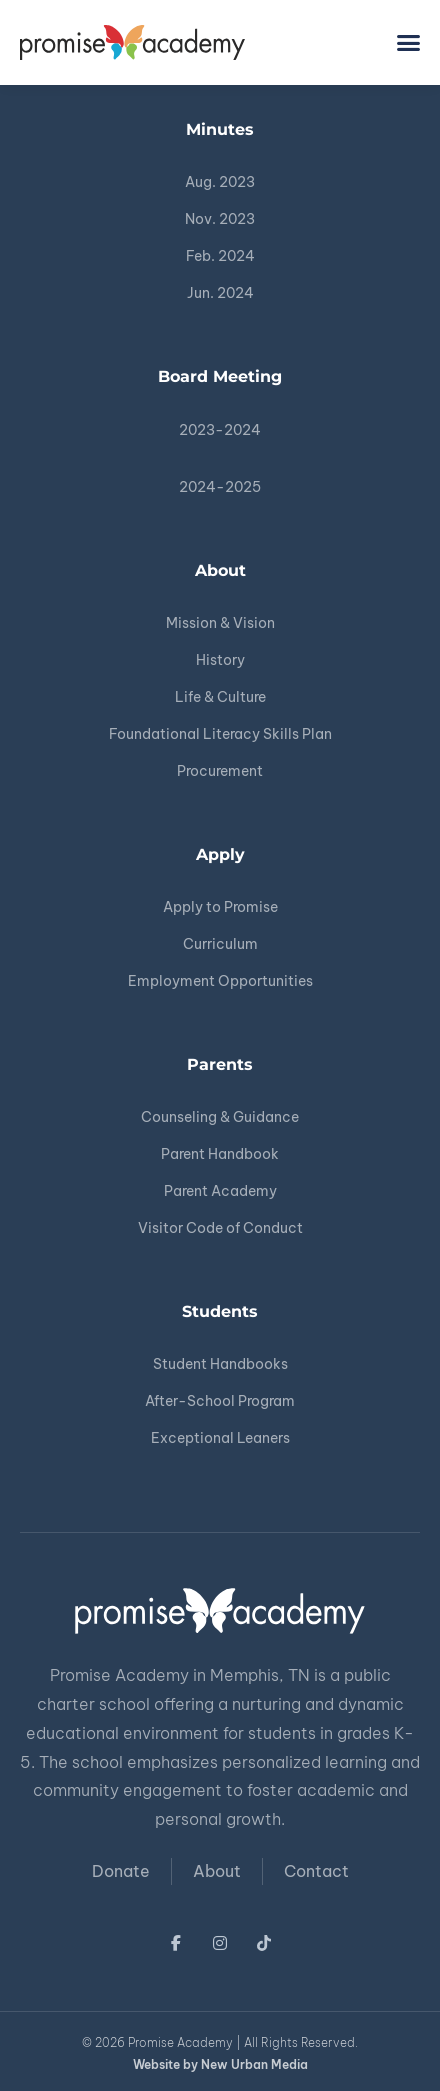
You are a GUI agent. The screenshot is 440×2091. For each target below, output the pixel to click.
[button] (409, 43)
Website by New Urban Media (220, 2064)
